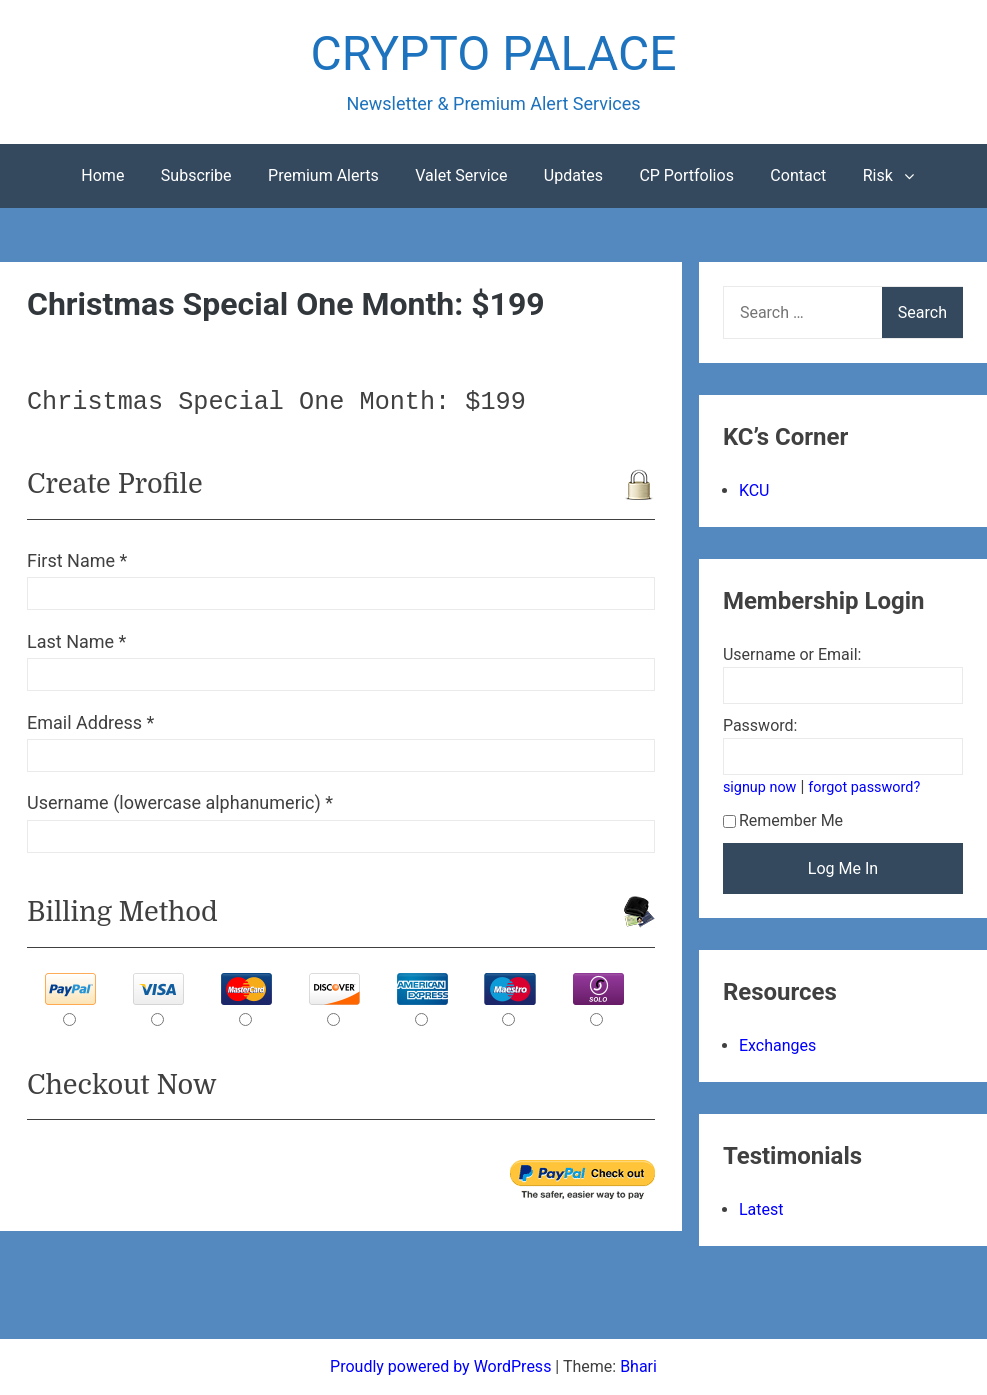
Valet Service (461, 175)
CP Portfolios (686, 175)
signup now (760, 787)
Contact (798, 175)
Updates (573, 175)
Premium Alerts (323, 175)
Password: (760, 725)
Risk (878, 175)
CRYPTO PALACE (494, 53)
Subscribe (196, 175)
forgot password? (864, 787)
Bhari (638, 1366)
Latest (761, 1209)
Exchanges (777, 1045)
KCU (754, 490)
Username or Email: (792, 654)
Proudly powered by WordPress (442, 1366)
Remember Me (783, 820)
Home (102, 175)
